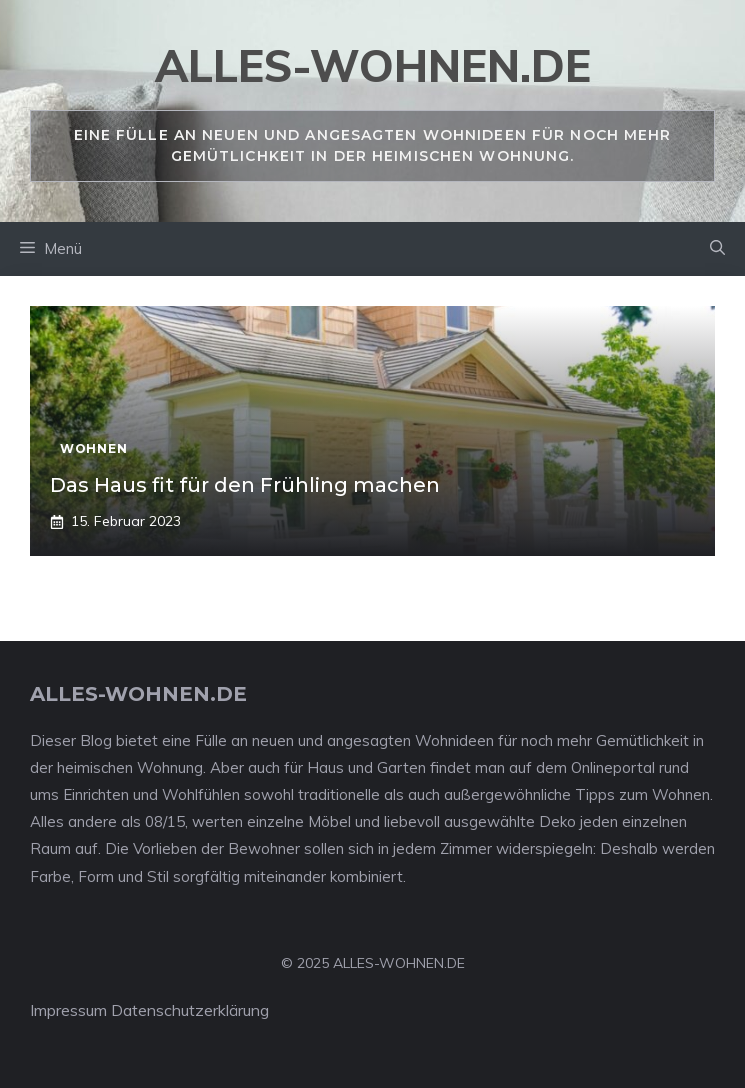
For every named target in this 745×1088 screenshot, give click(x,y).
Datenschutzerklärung (190, 1010)
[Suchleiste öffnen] (717, 249)
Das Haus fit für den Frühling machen (245, 485)
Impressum (68, 1010)
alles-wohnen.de (373, 65)
